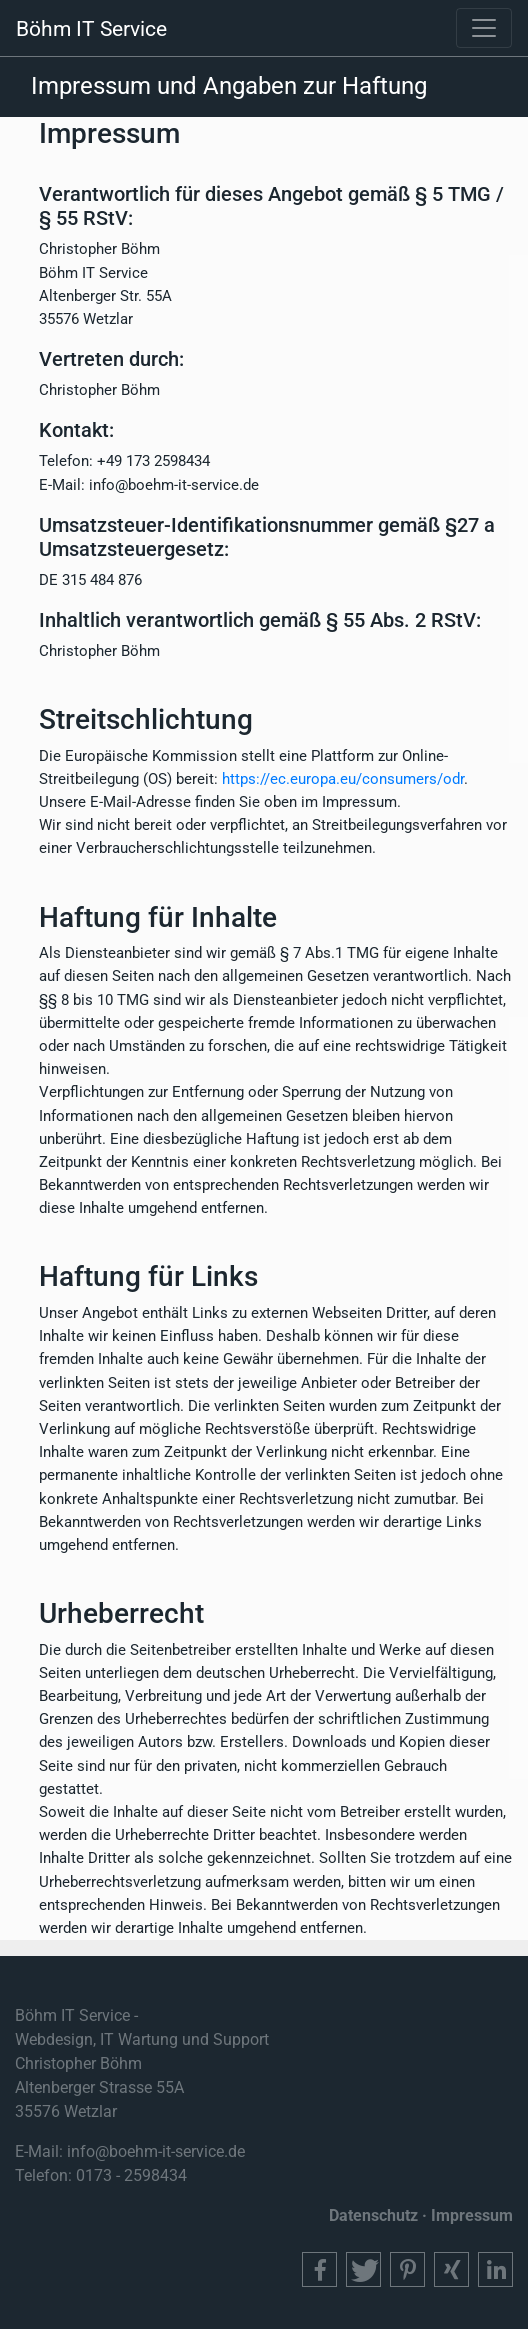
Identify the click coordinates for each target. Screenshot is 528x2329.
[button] (319, 2270)
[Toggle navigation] (484, 28)
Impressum (472, 2215)
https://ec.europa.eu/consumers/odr (343, 779)
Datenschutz (373, 2215)
